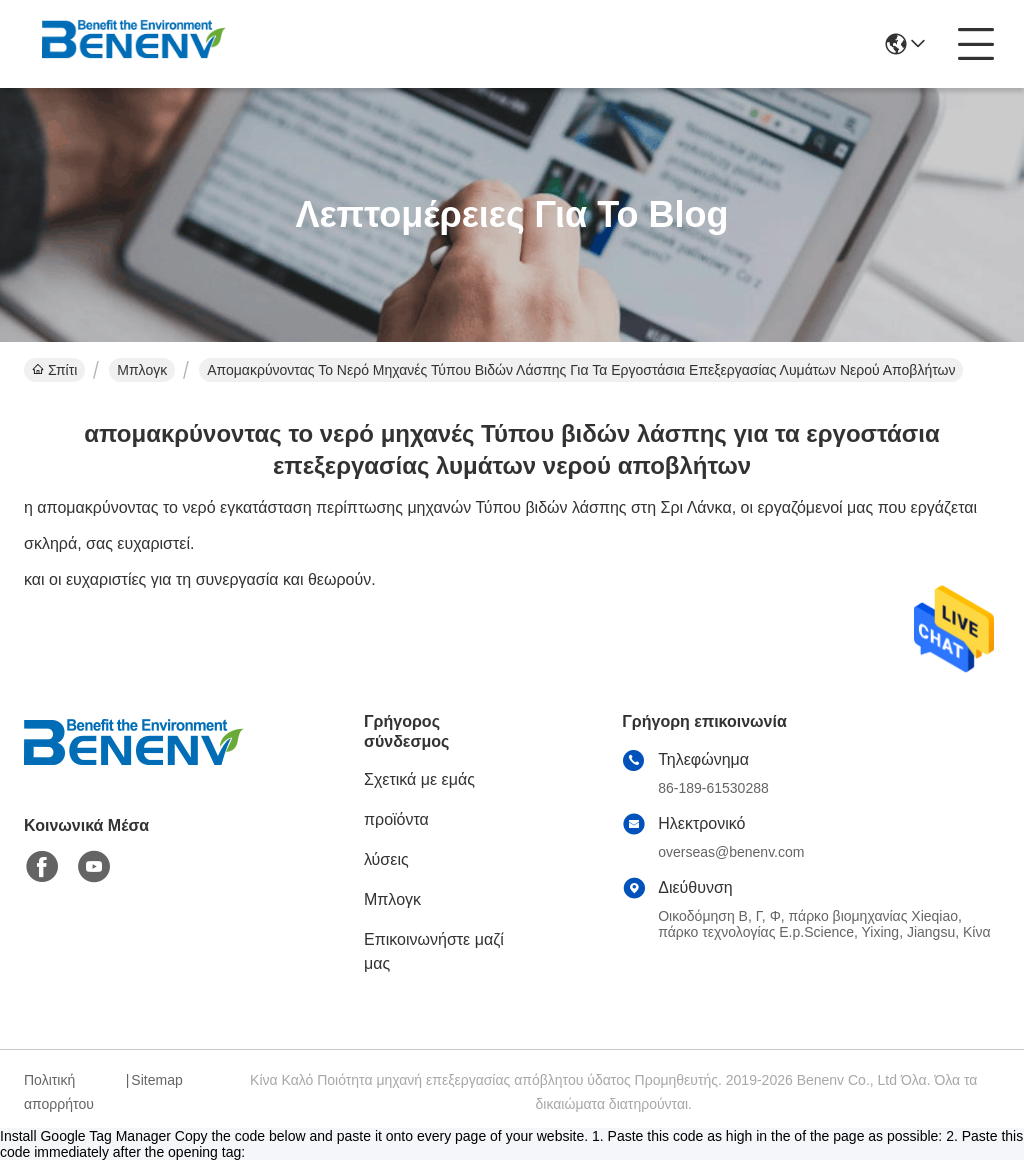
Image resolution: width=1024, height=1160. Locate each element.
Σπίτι (54, 370)
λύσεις (386, 859)
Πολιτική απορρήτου (59, 1092)
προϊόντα (396, 819)
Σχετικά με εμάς (419, 779)
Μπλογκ (142, 370)
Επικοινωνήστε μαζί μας (434, 951)
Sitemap (156, 1080)
